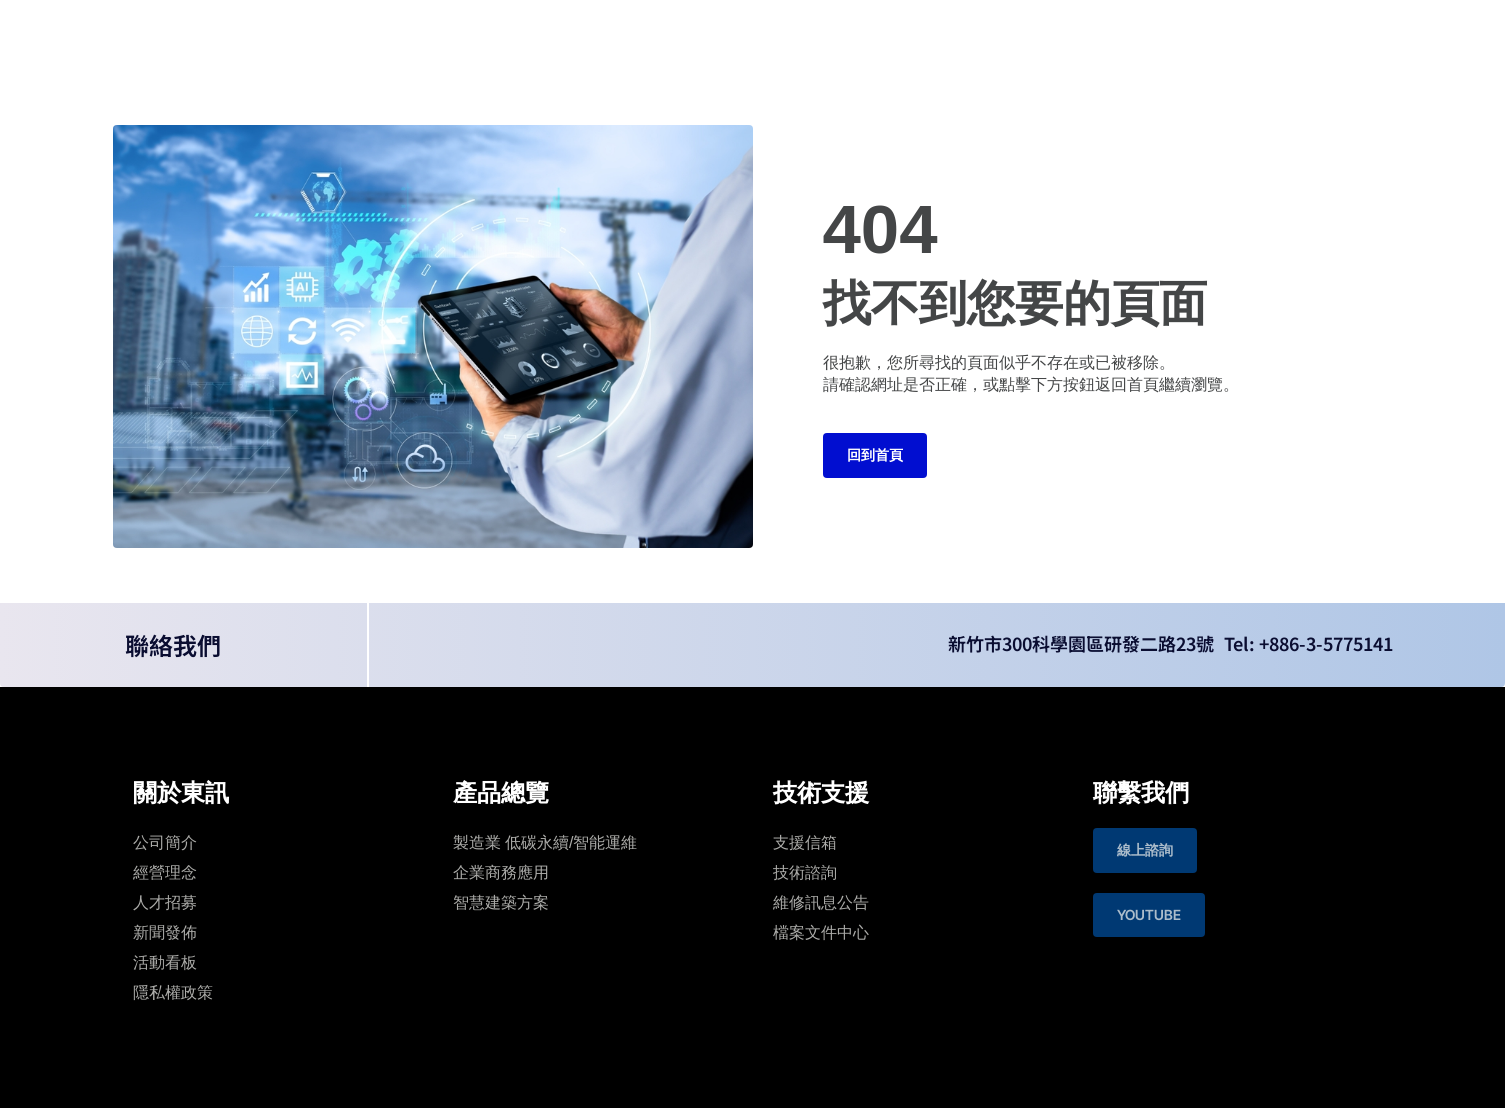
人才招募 (165, 902)
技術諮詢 (805, 872)
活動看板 (165, 962)
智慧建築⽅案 (501, 902)
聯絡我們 (956, 34)
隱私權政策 (173, 992)
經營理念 (165, 872)
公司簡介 (165, 842)
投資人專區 (852, 34)
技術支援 (748, 34)
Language (1228, 34)
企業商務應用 (501, 872)
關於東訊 (556, 34)
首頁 (476, 34)
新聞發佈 (165, 932)
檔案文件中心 (821, 932)
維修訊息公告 (821, 902)
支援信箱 (805, 842)
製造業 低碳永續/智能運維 (545, 842)
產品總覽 (652, 34)
